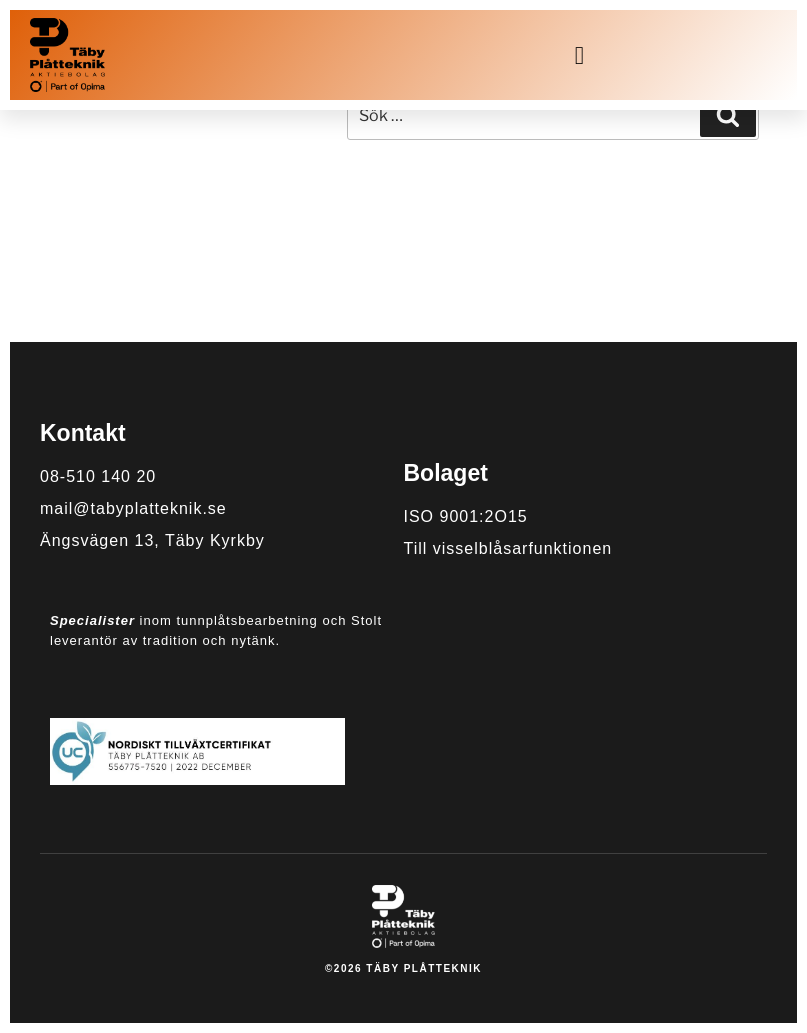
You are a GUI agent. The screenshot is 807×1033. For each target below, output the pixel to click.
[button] (580, 55)
